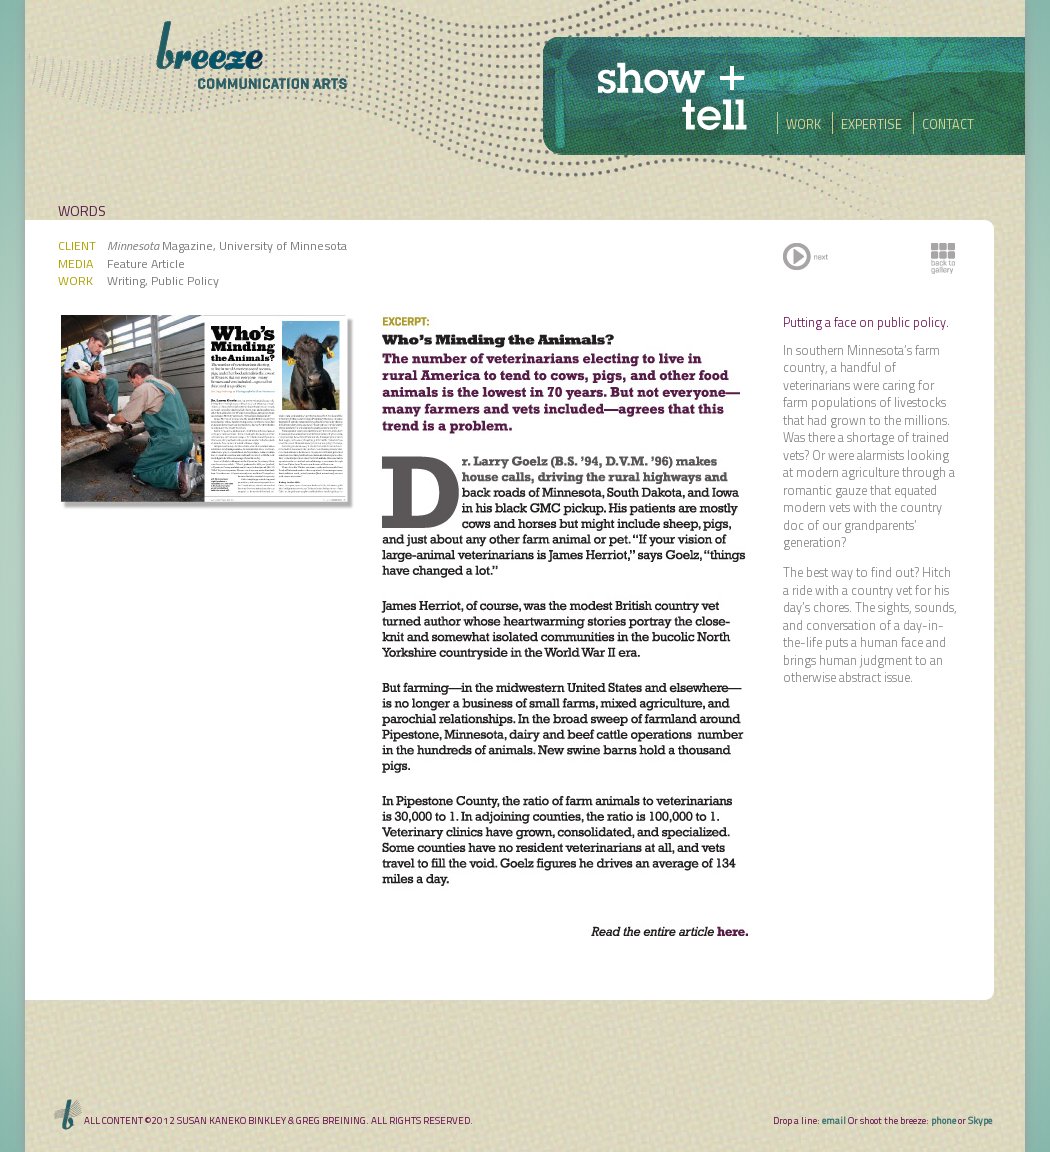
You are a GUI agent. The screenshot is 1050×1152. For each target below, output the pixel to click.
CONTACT (942, 124)
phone (943, 1120)
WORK (801, 124)
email (834, 1120)
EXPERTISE (869, 124)
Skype (980, 1120)
